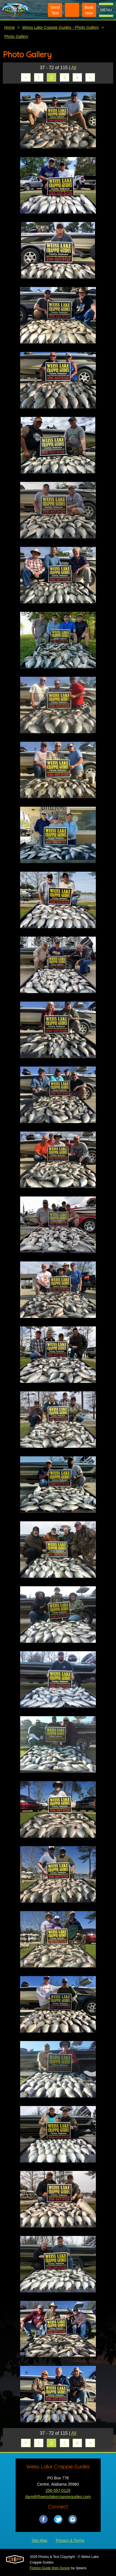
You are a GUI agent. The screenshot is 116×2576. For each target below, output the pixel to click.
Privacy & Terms (70, 2540)
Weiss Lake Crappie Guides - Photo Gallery (60, 27)
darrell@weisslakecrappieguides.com (58, 2496)
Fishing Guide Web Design (50, 2568)
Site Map (39, 2540)
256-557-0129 (58, 2490)
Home (9, 27)
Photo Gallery (16, 36)
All (73, 67)
